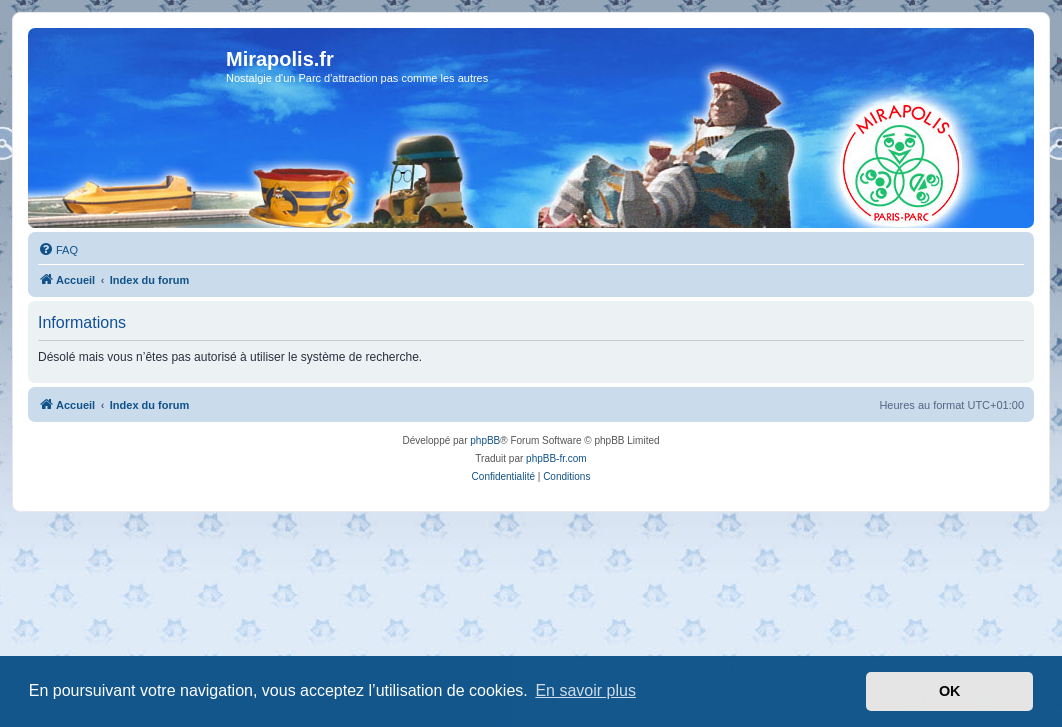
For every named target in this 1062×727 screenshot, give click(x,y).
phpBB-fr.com (556, 458)
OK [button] (950, 691)
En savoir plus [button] (585, 690)
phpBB (485, 440)
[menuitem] (58, 250)
